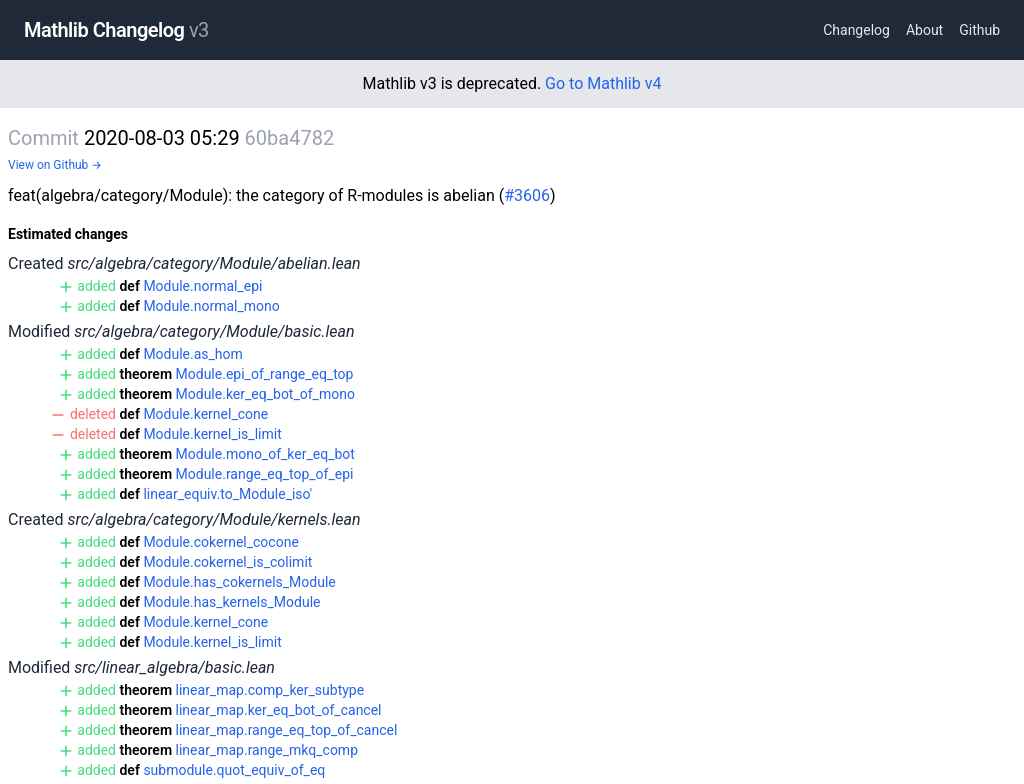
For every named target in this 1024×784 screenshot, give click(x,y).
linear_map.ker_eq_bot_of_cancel (279, 710)
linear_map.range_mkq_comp (267, 750)
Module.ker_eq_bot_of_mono (265, 394)
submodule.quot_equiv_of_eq (234, 770)
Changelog (856, 30)
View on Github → (55, 165)
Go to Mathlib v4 (603, 83)
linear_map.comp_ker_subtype (270, 690)
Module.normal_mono (211, 306)
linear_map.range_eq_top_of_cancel (287, 730)
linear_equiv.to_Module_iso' (227, 494)
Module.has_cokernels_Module (239, 582)
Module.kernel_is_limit (212, 434)
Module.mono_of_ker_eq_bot (265, 454)
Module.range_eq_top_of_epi (265, 474)
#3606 (527, 195)
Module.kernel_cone (205, 414)
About (924, 30)
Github (979, 30)
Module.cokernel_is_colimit (227, 562)
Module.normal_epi (202, 286)
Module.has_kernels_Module (231, 602)
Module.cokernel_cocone (220, 542)
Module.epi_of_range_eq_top (265, 374)
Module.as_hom (192, 354)
